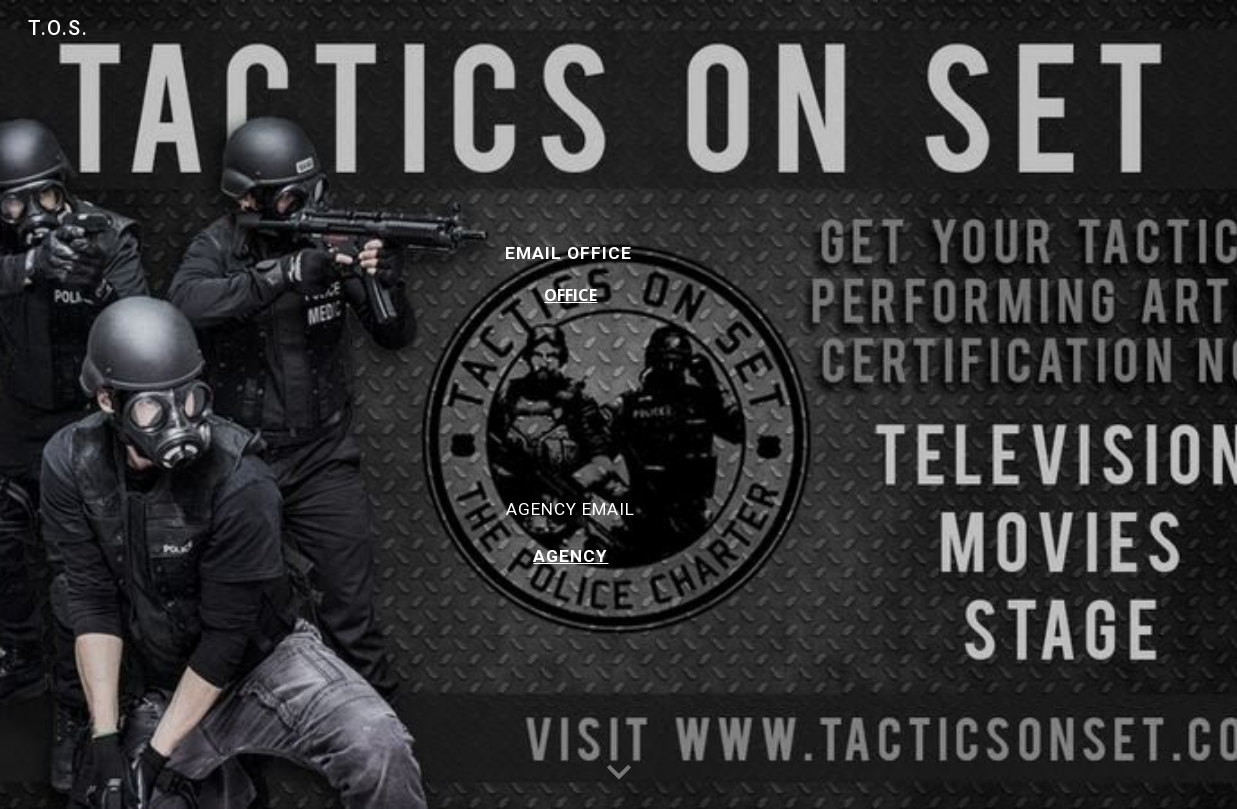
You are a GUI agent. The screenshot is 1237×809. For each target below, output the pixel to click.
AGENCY (570, 556)
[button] (619, 773)
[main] (571, 404)
